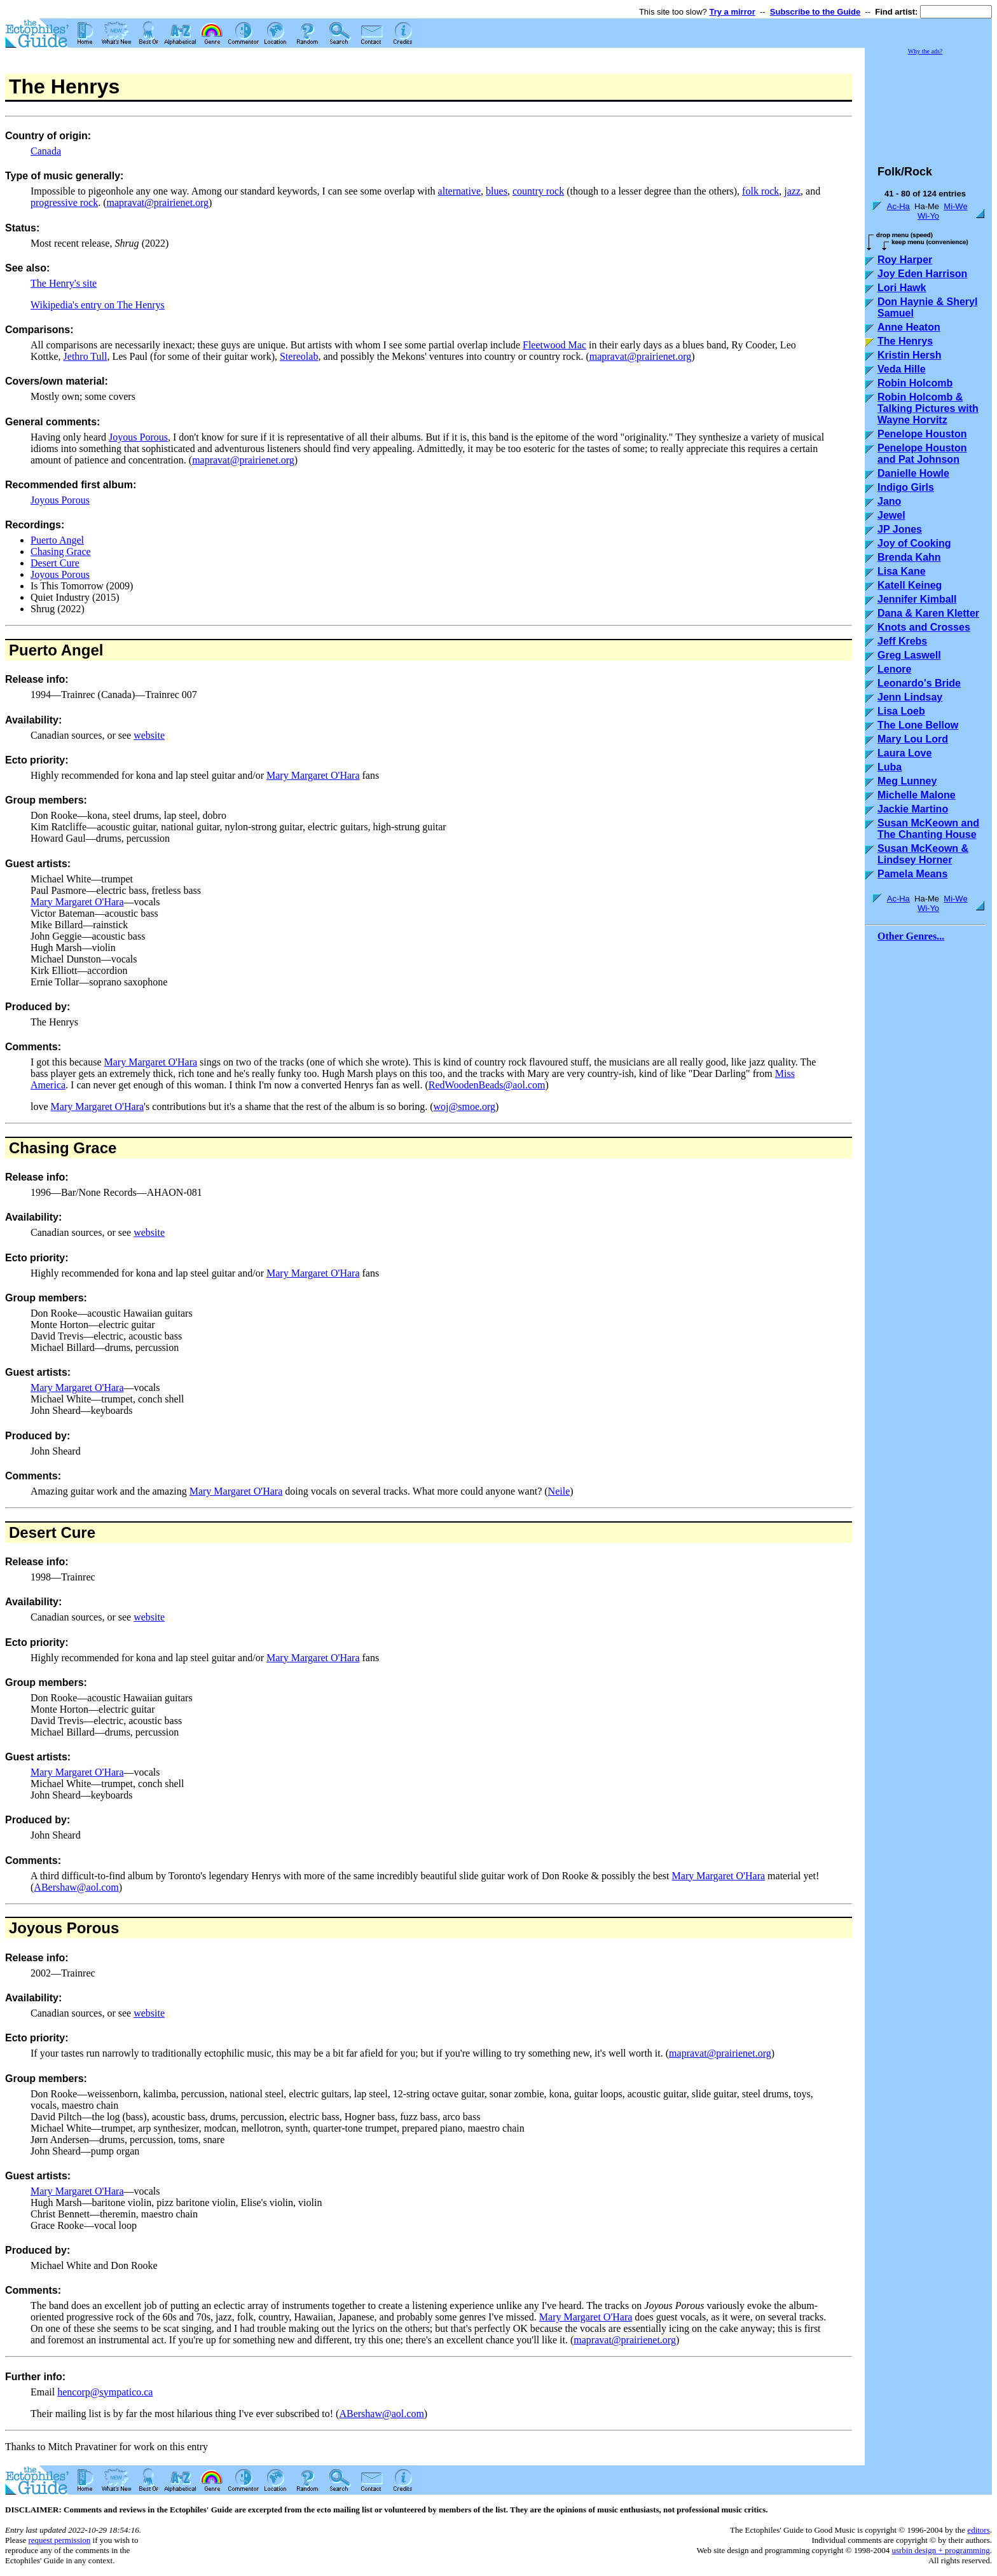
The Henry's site (64, 283)
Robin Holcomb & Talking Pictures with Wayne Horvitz (928, 408)
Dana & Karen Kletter (928, 613)
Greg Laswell (909, 655)
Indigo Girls (905, 487)
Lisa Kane (901, 571)
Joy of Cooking (914, 543)
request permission (59, 2540)
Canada (46, 151)
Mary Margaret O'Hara (313, 775)
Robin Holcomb (914, 383)
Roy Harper (904, 259)
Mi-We (955, 206)
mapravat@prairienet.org (158, 202)
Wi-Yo (928, 216)
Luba (889, 767)
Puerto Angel (57, 540)
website (149, 735)
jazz (792, 191)
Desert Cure (55, 563)
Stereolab (299, 356)
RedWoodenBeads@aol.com (487, 1084)
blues (496, 191)
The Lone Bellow (917, 725)
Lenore (894, 669)
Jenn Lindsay (909, 697)
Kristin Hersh (909, 355)
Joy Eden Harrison (922, 273)
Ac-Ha (898, 206)
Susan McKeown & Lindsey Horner (922, 854)
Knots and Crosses (923, 627)
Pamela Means (912, 873)
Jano (889, 501)
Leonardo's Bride (919, 683)
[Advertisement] (928, 104)
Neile (559, 1491)
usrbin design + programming (940, 2550)
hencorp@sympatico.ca (105, 2392)
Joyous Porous (138, 437)
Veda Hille (901, 369)
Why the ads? (925, 51)
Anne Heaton (908, 327)
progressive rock (64, 202)
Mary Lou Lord (912, 739)
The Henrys (905, 341)
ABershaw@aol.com (76, 1887)
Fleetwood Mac (554, 344)
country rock (538, 191)
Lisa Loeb (901, 711)
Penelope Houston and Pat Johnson (921, 453)
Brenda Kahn (909, 557)
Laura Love (904, 753)
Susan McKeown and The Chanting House (928, 829)
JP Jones (899, 529)
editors (978, 2530)
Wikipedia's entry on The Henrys (98, 304)
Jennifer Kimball (916, 599)
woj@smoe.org (465, 1106)
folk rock (760, 191)
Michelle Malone (916, 795)
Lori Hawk (901, 287)
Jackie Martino (912, 809)
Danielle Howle (913, 473)
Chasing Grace (61, 551)
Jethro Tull (85, 356)
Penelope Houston (921, 433)
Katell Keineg (909, 585)
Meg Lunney (907, 781)
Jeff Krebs (902, 641)
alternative (459, 191)
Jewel (891, 515)
